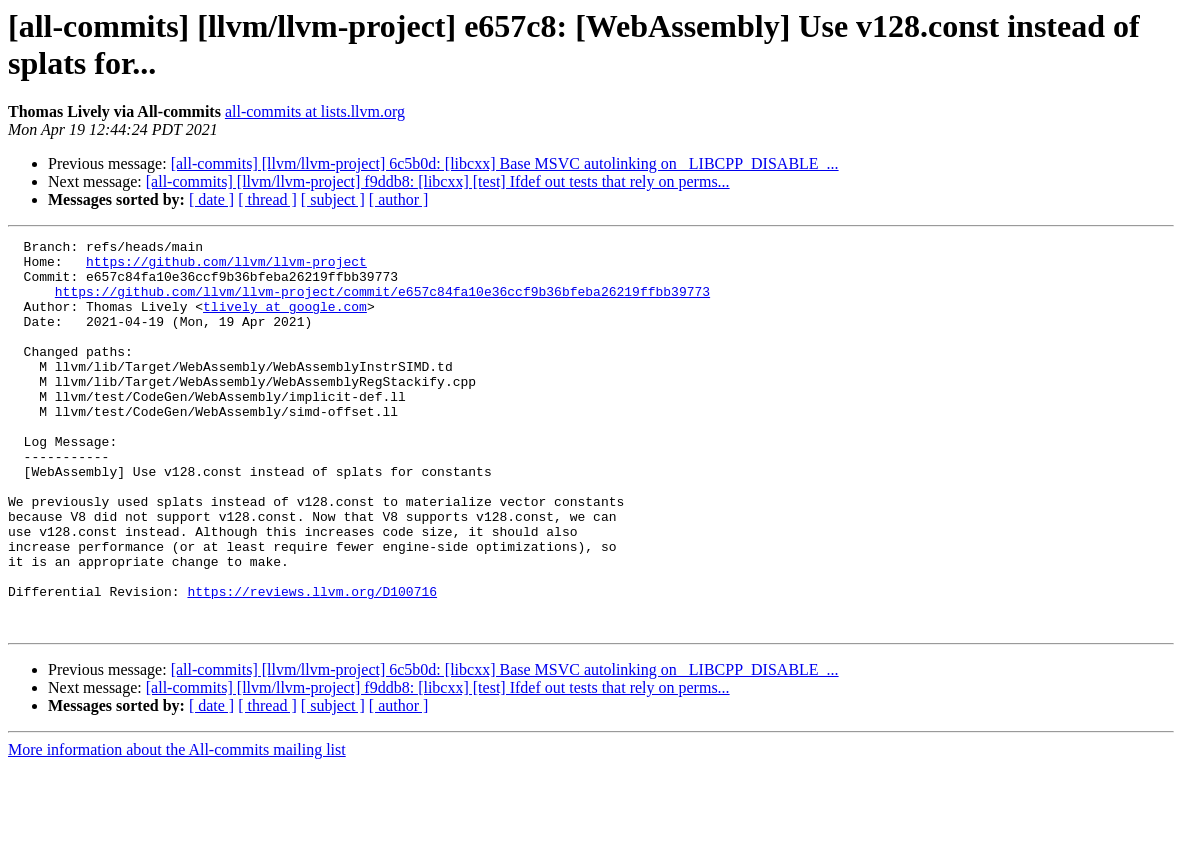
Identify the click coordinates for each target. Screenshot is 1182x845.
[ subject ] (333, 199)
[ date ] (211, 199)
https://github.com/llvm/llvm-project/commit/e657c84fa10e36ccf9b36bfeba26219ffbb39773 (382, 303)
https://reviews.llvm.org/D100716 (312, 663)
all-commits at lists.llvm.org (315, 111)
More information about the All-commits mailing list (177, 827)
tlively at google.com (285, 321)
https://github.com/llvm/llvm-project (226, 267)
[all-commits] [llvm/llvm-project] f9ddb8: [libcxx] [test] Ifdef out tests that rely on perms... (438, 181)
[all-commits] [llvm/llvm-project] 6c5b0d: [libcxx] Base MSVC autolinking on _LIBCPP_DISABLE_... (505, 163)
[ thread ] (267, 199)
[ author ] (399, 199)
